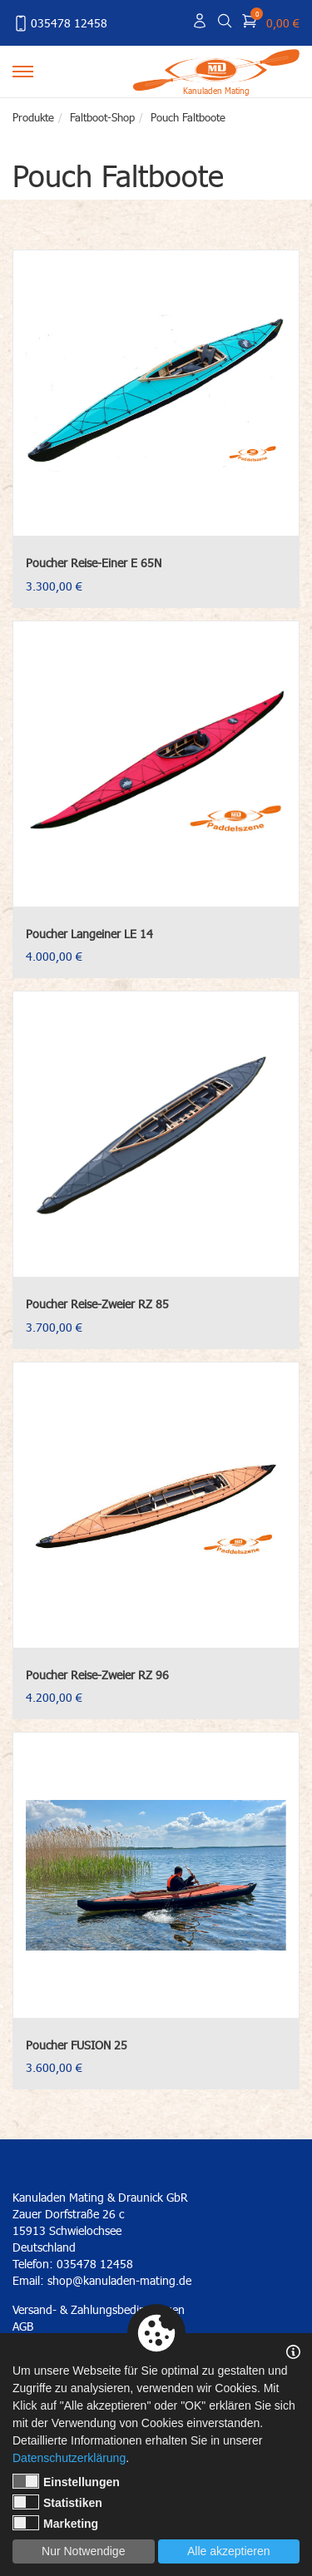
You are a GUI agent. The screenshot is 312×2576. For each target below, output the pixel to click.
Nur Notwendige (83, 2551)
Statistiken (57, 2501)
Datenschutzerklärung (69, 2458)
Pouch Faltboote (188, 117)
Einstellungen (66, 2481)
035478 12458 (59, 23)
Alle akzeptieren (228, 2551)
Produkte (33, 117)
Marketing (55, 2522)
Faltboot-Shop (102, 117)
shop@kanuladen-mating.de (119, 2280)
